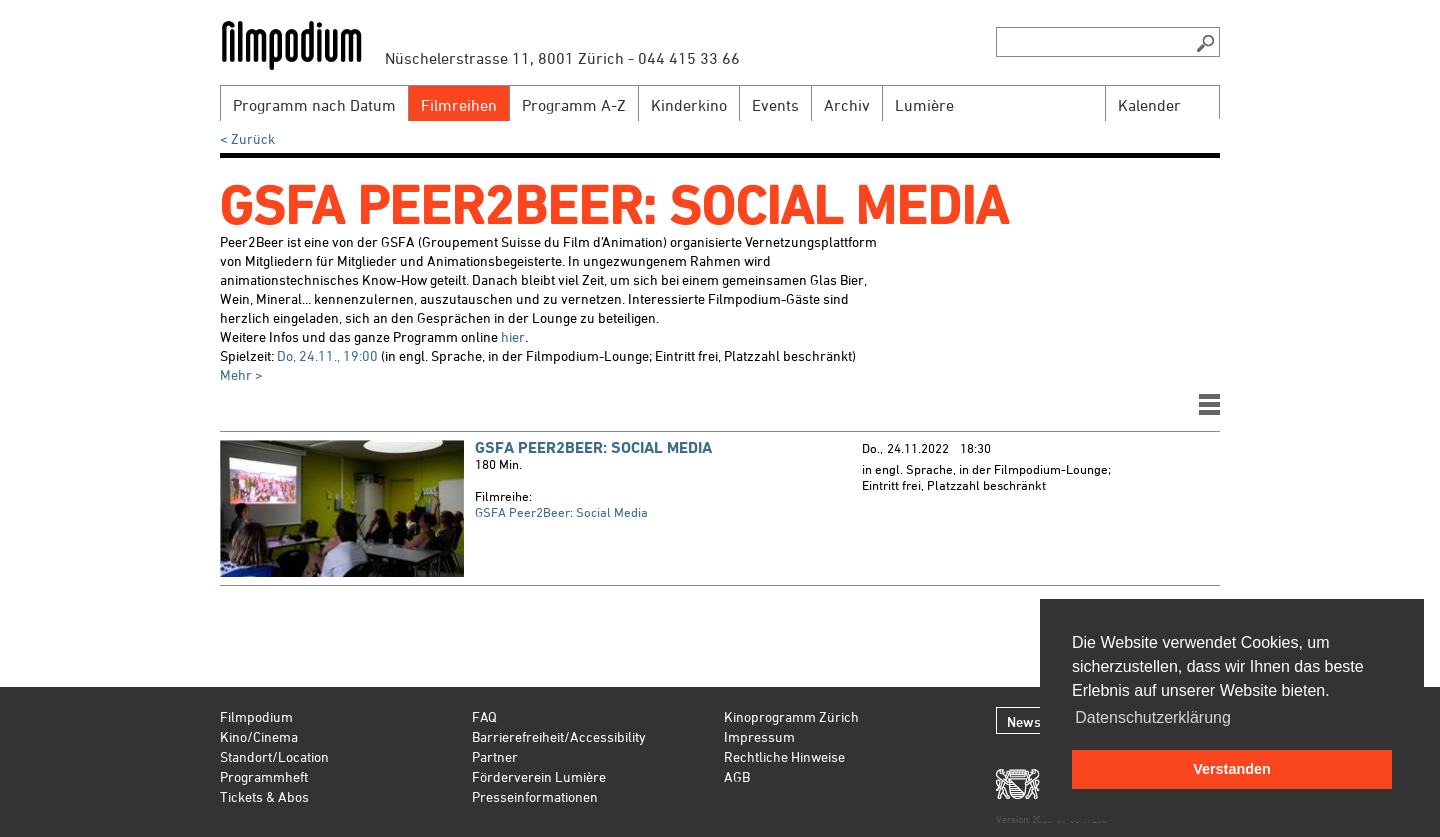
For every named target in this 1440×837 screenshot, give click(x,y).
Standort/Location (274, 756)
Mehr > (241, 374)
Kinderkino (689, 105)
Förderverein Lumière (539, 776)
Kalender (1149, 105)
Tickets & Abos (264, 796)
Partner (495, 756)
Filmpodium (256, 716)
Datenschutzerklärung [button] (1153, 717)
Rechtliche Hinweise (784, 756)
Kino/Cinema (259, 736)
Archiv (847, 105)
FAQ (484, 716)
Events (775, 105)
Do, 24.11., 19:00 (327, 355)
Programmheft (264, 776)
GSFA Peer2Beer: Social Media (593, 447)
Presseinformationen (535, 796)
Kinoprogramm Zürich (791, 716)
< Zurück (247, 138)
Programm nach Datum (314, 105)
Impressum (759, 736)
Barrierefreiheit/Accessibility (559, 736)
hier (513, 336)
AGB (737, 776)
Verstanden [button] (1232, 769)
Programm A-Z (574, 105)
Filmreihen (459, 105)
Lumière (924, 105)
